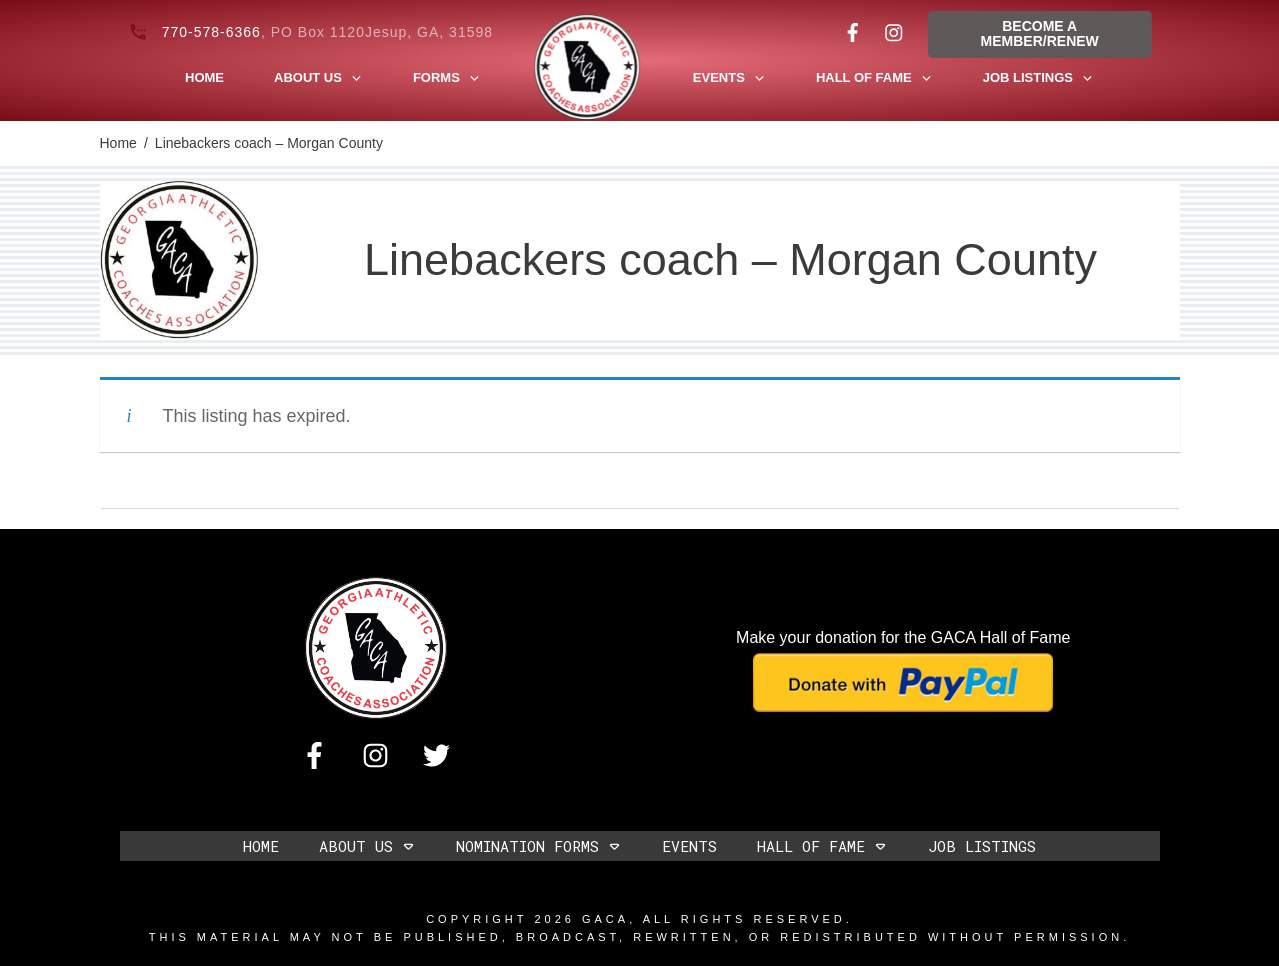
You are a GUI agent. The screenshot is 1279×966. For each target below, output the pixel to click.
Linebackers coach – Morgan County (730, 259)
